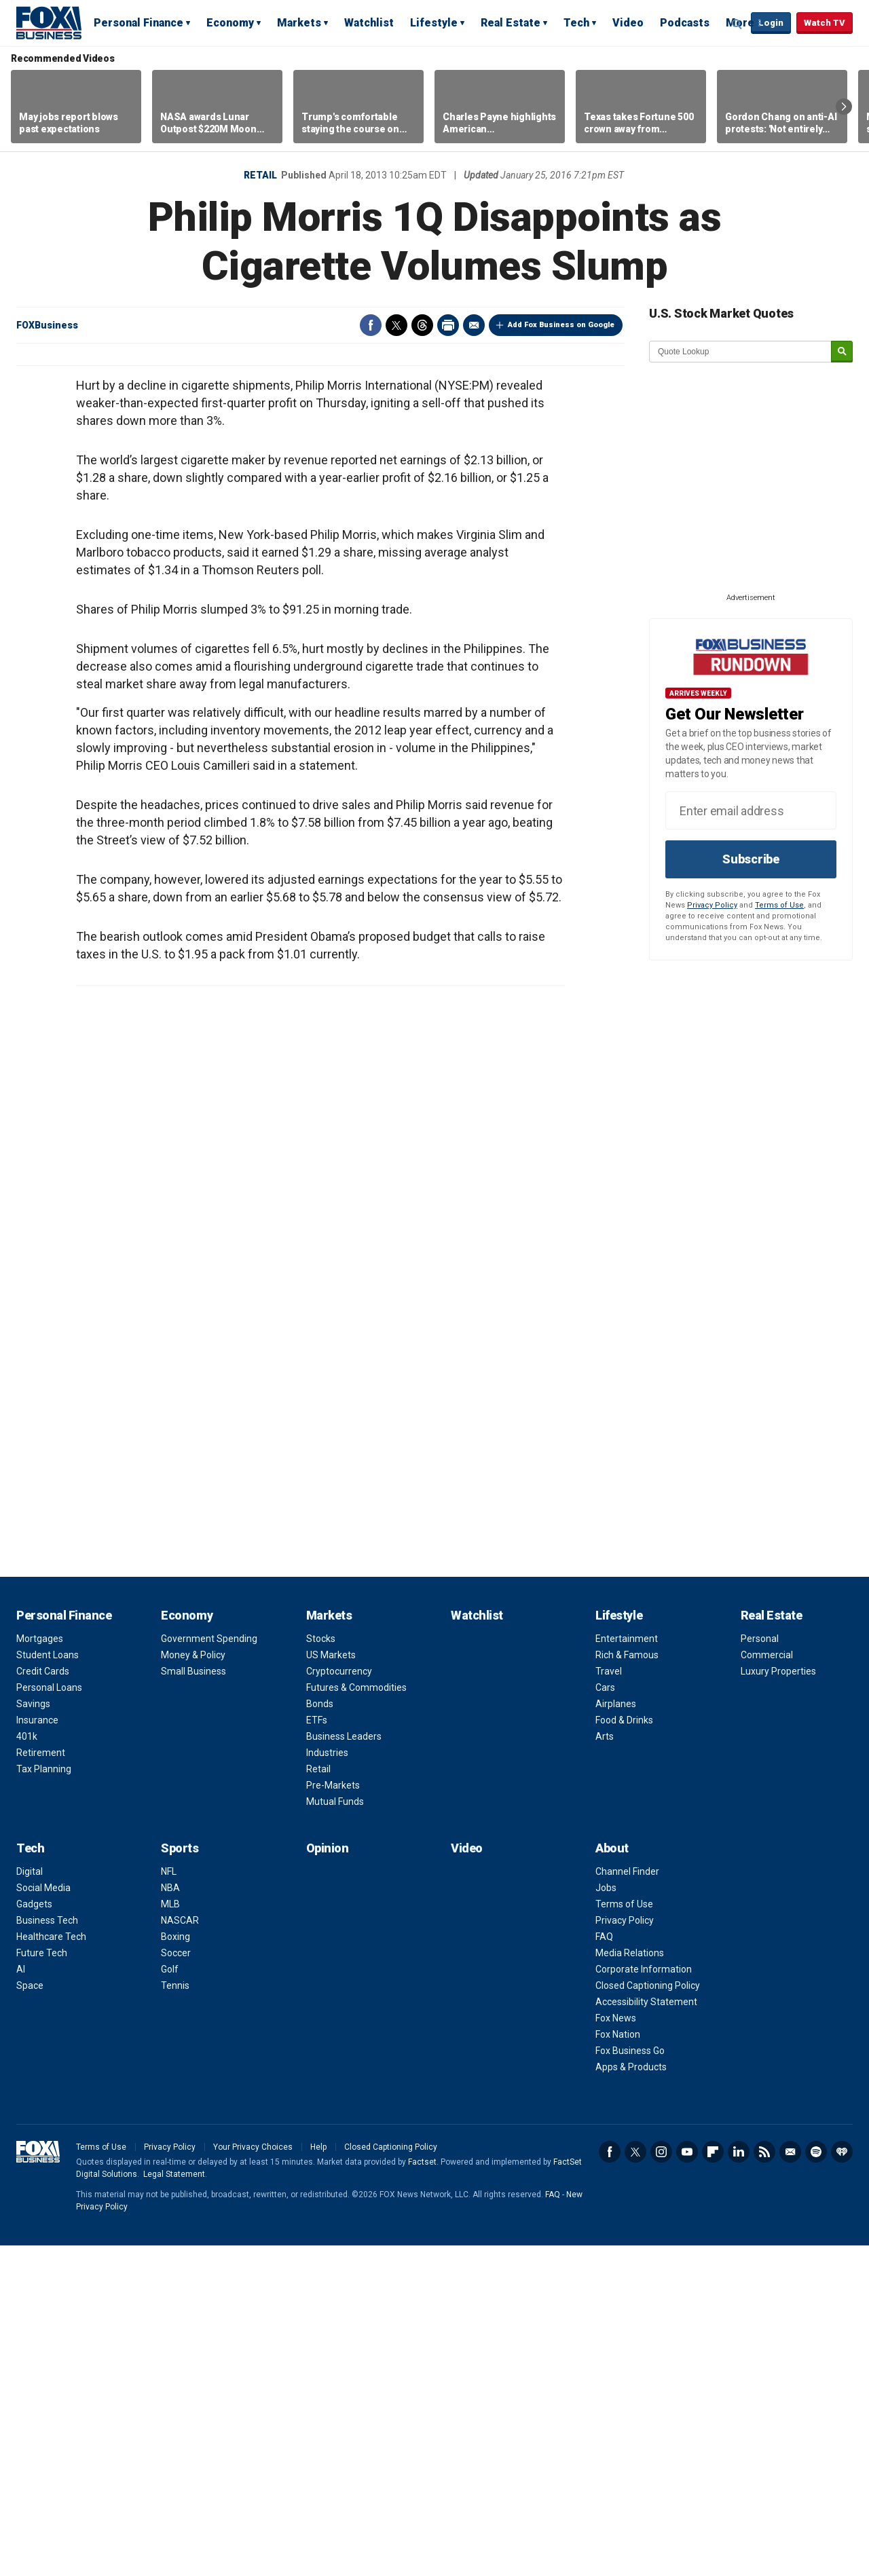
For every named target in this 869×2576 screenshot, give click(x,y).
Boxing (175, 2267)
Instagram (661, 2482)
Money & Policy (193, 1985)
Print (448, 325)
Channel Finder (627, 2202)
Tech (576, 22)
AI (20, 2299)
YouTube (687, 2482)
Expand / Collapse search (737, 24)
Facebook (371, 325)
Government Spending (209, 1969)
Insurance (37, 2050)
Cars (605, 2018)
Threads (422, 325)
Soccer (176, 2283)
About (612, 2178)
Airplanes (615, 2034)
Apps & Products (631, 2397)
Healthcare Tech (51, 2267)
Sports (179, 2178)
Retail (260, 175)
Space (29, 2316)
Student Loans (47, 1985)
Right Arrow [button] (844, 106)
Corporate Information (643, 2299)
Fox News (615, 2348)
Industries (327, 2083)
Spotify (816, 2482)
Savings (33, 2034)
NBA (170, 2218)
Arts (604, 2066)
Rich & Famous (627, 1985)
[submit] (842, 352)
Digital (29, 2202)
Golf (170, 2299)
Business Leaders (344, 2066)
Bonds (319, 2034)
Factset (422, 2492)
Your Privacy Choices (253, 2477)
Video (628, 22)
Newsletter (790, 2482)
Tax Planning (43, 2099)
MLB (170, 2234)
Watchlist (369, 22)
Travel (608, 2001)
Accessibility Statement (646, 2332)
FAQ (604, 2267)
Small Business (193, 2001)
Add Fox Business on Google (561, 324)
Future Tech (41, 2283)
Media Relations (629, 2283)
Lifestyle (434, 22)
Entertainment (626, 1969)
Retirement (40, 2083)
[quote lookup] (740, 351)
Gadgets (34, 2234)
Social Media (43, 2218)
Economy (230, 22)
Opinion (327, 2178)
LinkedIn (739, 2482)
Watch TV (824, 23)
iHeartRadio (842, 2482)
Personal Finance (138, 22)
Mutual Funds (335, 2132)
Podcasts (684, 22)
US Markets (331, 1985)
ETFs (316, 2050)
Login (770, 23)
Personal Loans (49, 2018)
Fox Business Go (630, 2381)
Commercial (767, 1985)
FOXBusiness (47, 325)
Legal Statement (174, 2504)
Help (318, 2477)
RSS (764, 2482)
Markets (299, 22)
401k (26, 2066)
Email (474, 325)
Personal (760, 1969)
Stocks (320, 1969)
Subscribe (750, 859)
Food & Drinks (624, 2050)
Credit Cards (42, 2001)
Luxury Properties (778, 2001)
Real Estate (510, 22)
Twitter (396, 325)
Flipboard (713, 2482)
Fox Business (48, 22)
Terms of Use (779, 905)
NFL (169, 2202)
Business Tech (47, 2250)
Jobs (605, 2218)
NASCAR (180, 2250)
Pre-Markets (333, 2115)
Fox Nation (617, 2364)
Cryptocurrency (339, 2001)
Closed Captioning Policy (647, 2316)
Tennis (175, 2316)
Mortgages (39, 1969)
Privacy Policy (712, 905)
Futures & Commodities (356, 2018)
